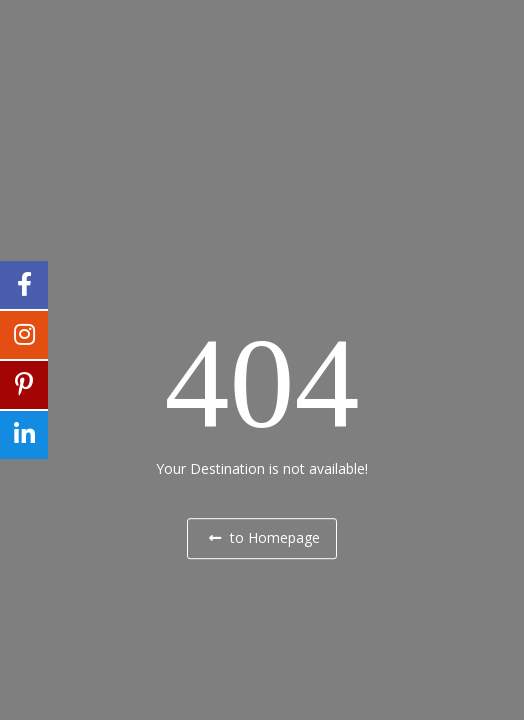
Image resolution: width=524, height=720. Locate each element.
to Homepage (264, 537)
